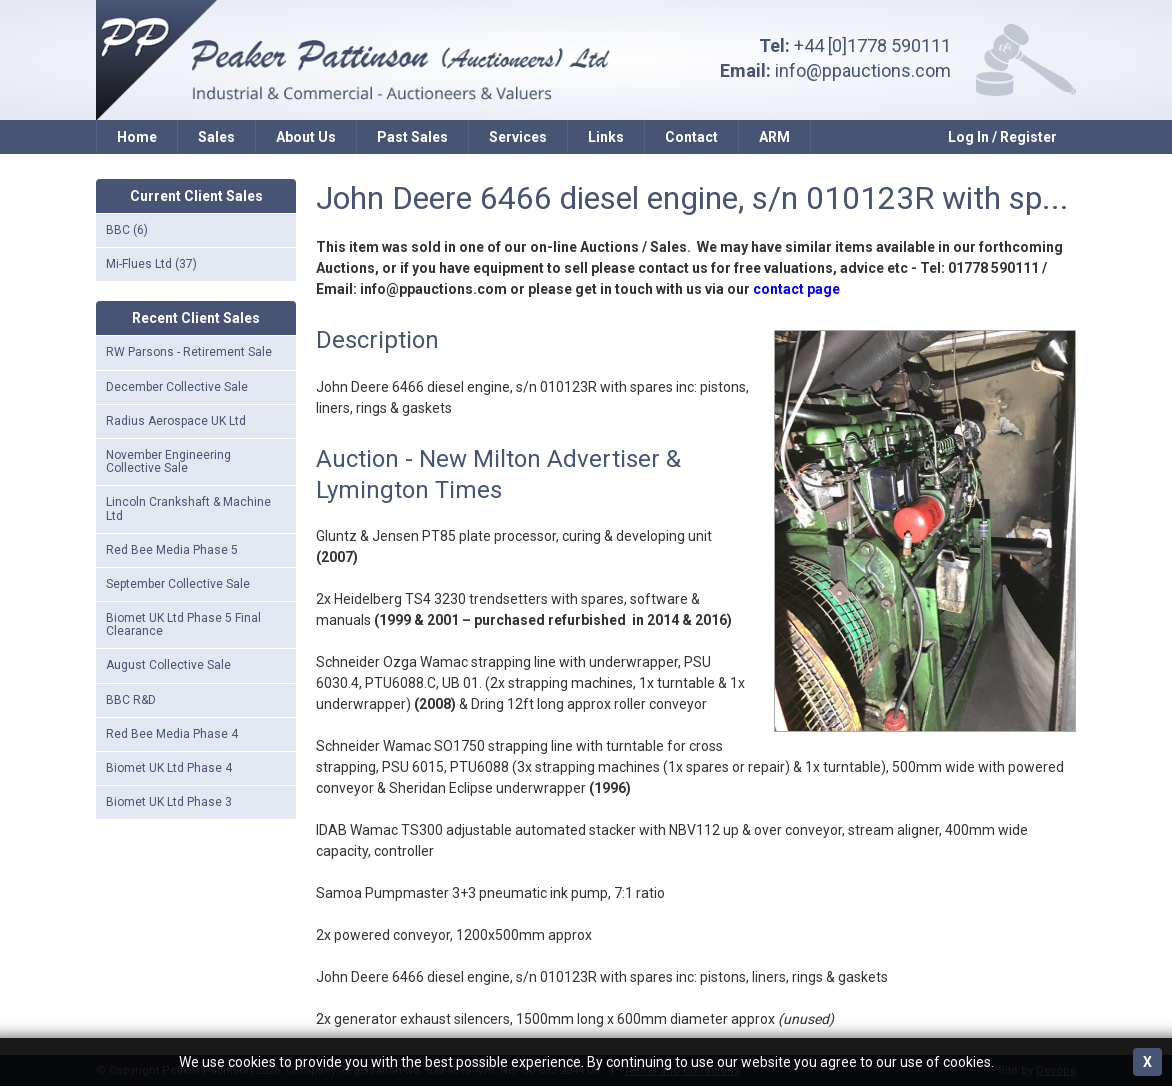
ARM (774, 137)
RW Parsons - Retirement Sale (189, 352)
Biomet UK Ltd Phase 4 (169, 768)
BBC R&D (131, 700)
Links (606, 137)
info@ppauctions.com (863, 70)
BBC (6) (127, 230)
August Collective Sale (168, 665)
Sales (216, 137)
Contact (691, 137)
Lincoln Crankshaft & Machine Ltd (188, 508)
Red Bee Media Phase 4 (172, 734)
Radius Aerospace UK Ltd (176, 421)
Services (518, 137)
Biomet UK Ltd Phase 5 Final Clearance (183, 624)
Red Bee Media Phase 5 (172, 550)
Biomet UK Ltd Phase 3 (169, 802)
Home (137, 137)
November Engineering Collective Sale (168, 461)
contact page (796, 289)
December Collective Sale (177, 387)
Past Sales (412, 137)
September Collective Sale (178, 584)
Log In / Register (1002, 137)
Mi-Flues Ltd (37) (151, 264)
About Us (306, 137)
